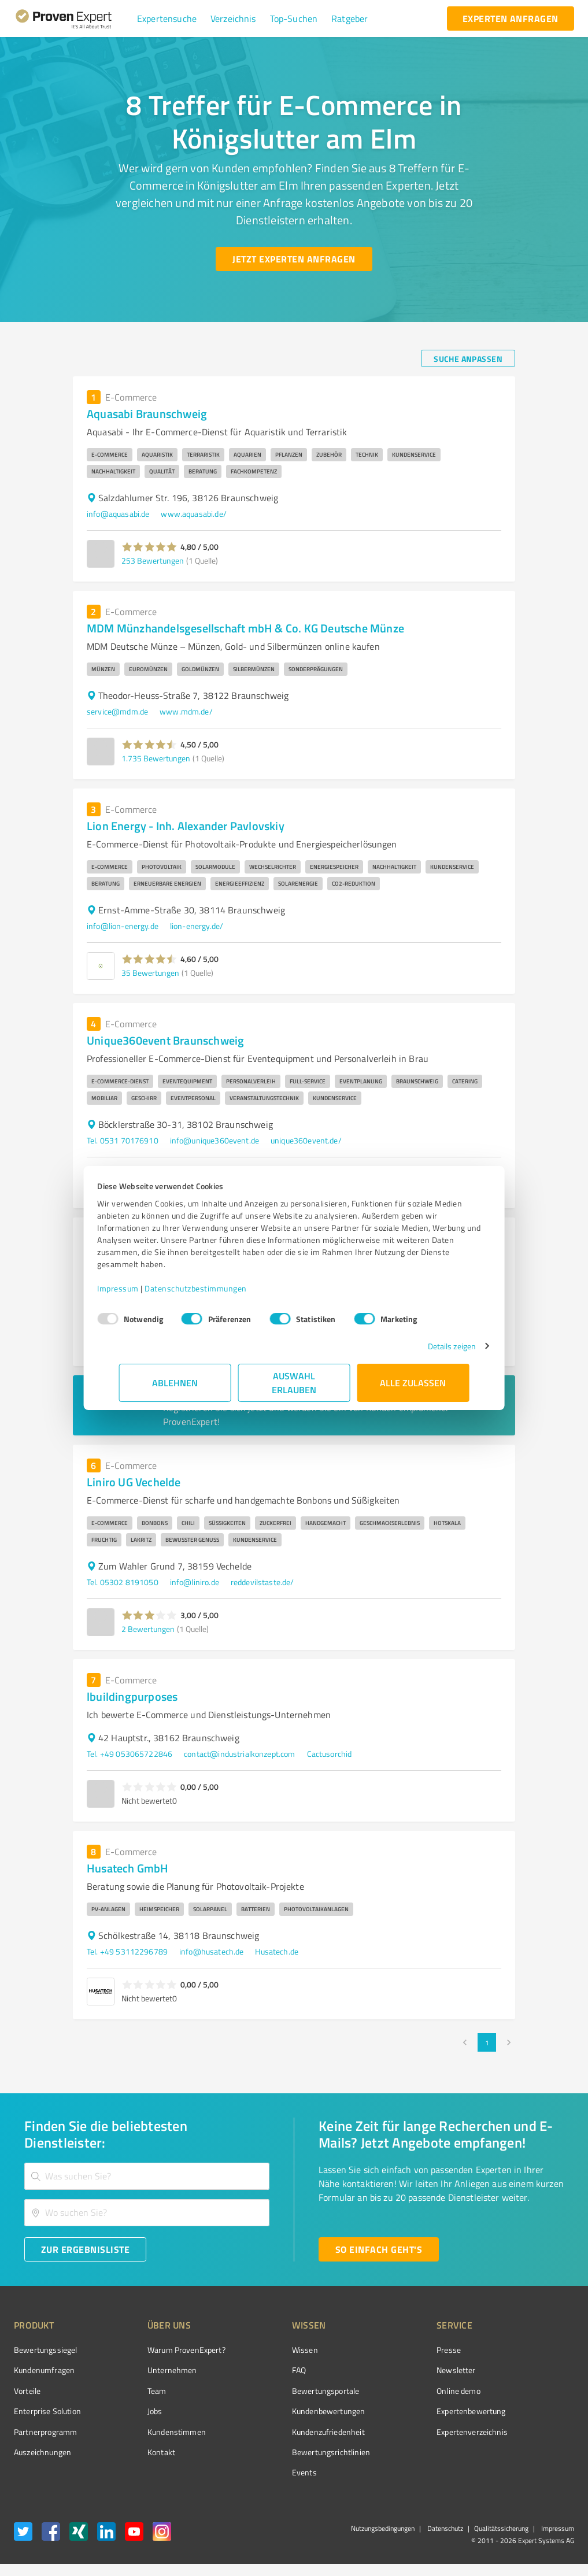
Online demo (394, 2390)
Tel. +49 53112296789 (127, 1951)
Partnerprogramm (45, 2431)
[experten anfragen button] (510, 18)
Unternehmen (150, 2369)
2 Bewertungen (148, 1628)
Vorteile (27, 2390)
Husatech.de (276, 1951)
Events (261, 2472)
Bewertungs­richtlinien (288, 2452)
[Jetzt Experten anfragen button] (294, 259)
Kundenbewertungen (285, 2410)
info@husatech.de (211, 1951)
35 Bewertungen (150, 972)
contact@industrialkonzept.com (239, 1753)
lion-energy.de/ (196, 925)
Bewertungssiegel (45, 2349)
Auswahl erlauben (294, 1382)
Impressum (140, 1288)
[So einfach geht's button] (379, 2249)
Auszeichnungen (42, 2452)
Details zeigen (430, 1346)
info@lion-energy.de (122, 925)
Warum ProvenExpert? (164, 2349)
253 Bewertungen (152, 560)
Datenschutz (444, 2528)
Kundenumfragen (44, 2369)
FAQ (255, 2369)
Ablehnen (175, 1382)
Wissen (262, 2349)
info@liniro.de (194, 1581)
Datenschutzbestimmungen (218, 1288)
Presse (384, 2349)
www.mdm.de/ (186, 711)
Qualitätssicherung (501, 2528)
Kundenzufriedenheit (285, 2431)
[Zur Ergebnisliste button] (85, 2249)
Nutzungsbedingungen (383, 2528)
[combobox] (146, 2176)
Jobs (132, 2410)
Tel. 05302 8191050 (122, 1581)
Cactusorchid (329, 1753)
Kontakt (139, 2452)
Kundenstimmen (154, 2431)
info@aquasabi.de (118, 513)
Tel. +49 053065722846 (129, 1753)
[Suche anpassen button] (468, 358)
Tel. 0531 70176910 (122, 1140)
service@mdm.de (117, 711)
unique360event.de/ (306, 1140)
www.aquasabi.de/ (193, 513)
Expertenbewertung (406, 2410)
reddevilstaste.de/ (262, 1581)
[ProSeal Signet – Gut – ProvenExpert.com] (530, 2370)
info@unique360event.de (214, 1140)
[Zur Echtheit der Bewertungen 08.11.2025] (530, 2449)
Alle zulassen (413, 1382)
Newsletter (391, 2369)
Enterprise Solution (47, 2410)
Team (135, 2390)
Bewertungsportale (282, 2390)
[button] (167, 18)
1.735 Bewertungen (155, 758)
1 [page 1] (487, 2042)
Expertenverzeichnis (407, 2431)
